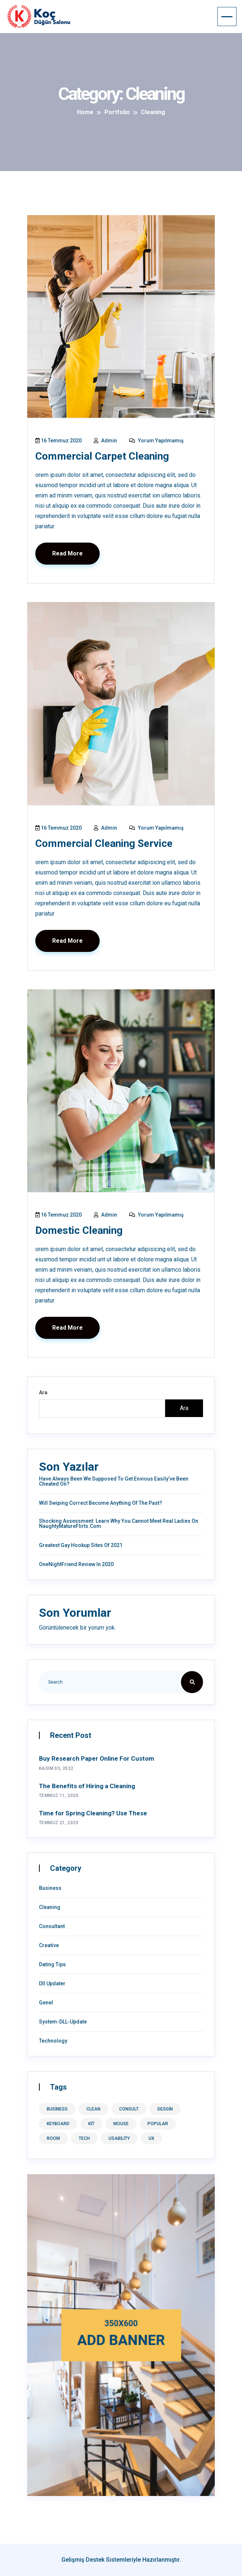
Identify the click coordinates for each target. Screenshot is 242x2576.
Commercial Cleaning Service (103, 843)
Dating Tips (52, 1964)
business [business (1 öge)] (57, 2109)
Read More (67, 553)
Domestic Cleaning (78, 1230)
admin (105, 440)
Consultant (52, 1926)
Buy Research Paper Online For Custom (96, 1758)
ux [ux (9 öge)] (151, 2138)
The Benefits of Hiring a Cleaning (87, 1786)
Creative (49, 1945)
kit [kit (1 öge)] (91, 2123)
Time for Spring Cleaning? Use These (93, 1813)
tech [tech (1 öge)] (84, 2138)
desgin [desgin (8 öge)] (165, 2109)
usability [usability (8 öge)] (119, 2138)
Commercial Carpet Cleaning (102, 456)
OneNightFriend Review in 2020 (76, 1564)
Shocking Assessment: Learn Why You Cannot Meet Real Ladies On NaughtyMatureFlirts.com (118, 1523)
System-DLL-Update (63, 2021)
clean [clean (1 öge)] (93, 2109)
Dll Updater (52, 1983)
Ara (43, 1392)
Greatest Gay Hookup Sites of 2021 (80, 1545)
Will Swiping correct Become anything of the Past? (100, 1503)
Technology (53, 2040)
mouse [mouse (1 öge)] (121, 2123)
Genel (46, 2002)
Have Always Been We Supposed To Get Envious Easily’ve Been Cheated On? (113, 1481)
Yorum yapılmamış (156, 440)
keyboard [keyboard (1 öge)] (58, 2123)
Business (50, 1888)
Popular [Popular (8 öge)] (157, 2123)
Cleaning (49, 1907)
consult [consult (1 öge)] (129, 2109)
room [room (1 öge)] (53, 2138)
